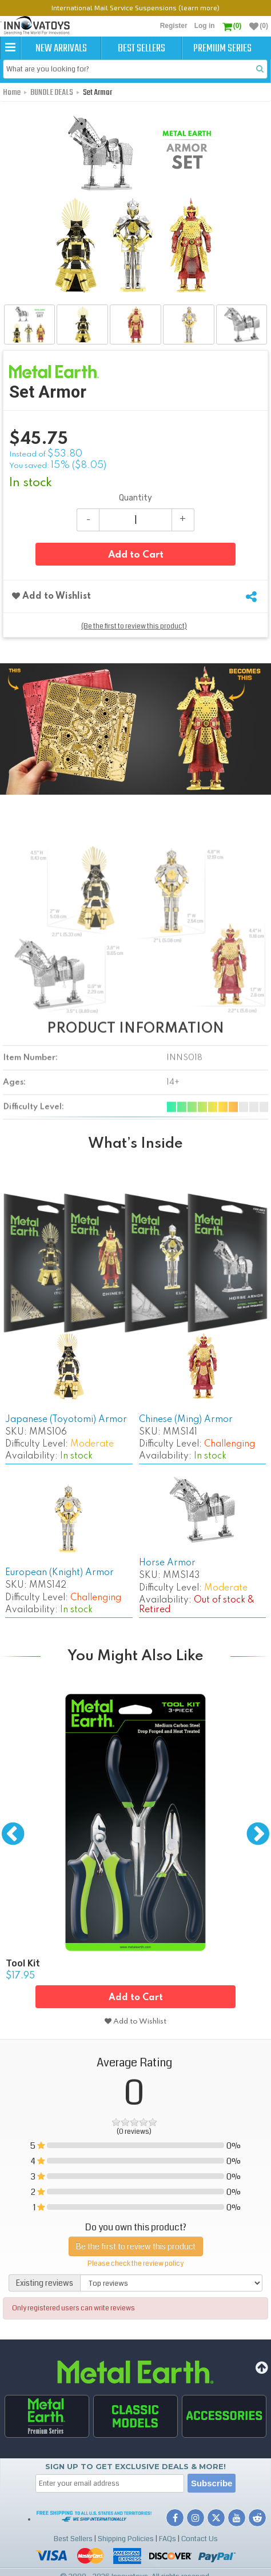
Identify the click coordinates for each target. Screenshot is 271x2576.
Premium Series (222, 48)
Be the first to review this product (136, 2246)
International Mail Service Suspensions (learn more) (135, 7)
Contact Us (199, 2539)
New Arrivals (61, 48)
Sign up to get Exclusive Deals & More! (135, 2466)
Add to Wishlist (51, 596)
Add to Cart (136, 555)
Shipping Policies (126, 2539)
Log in (204, 26)
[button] (10, 48)
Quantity (135, 498)
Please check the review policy (135, 2264)
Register (174, 26)
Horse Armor (167, 1563)
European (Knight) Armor (59, 1572)
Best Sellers (141, 48)
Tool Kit (23, 1963)
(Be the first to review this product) (134, 626)
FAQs (167, 2539)
